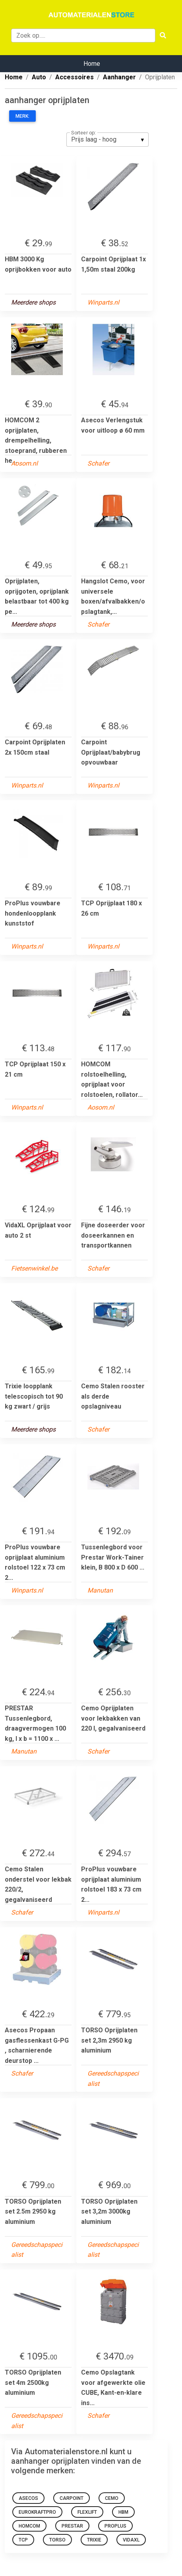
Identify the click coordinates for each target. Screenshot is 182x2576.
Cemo (111, 2498)
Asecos (28, 2498)
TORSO (57, 2540)
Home (91, 63)
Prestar (72, 2526)
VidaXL (131, 2540)
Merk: (22, 116)
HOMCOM (29, 2526)
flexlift (87, 2512)
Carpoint (71, 2498)
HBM (123, 2512)
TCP (23, 2540)
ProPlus (115, 2526)
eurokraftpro (37, 2512)
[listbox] (107, 139)
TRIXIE (94, 2540)
